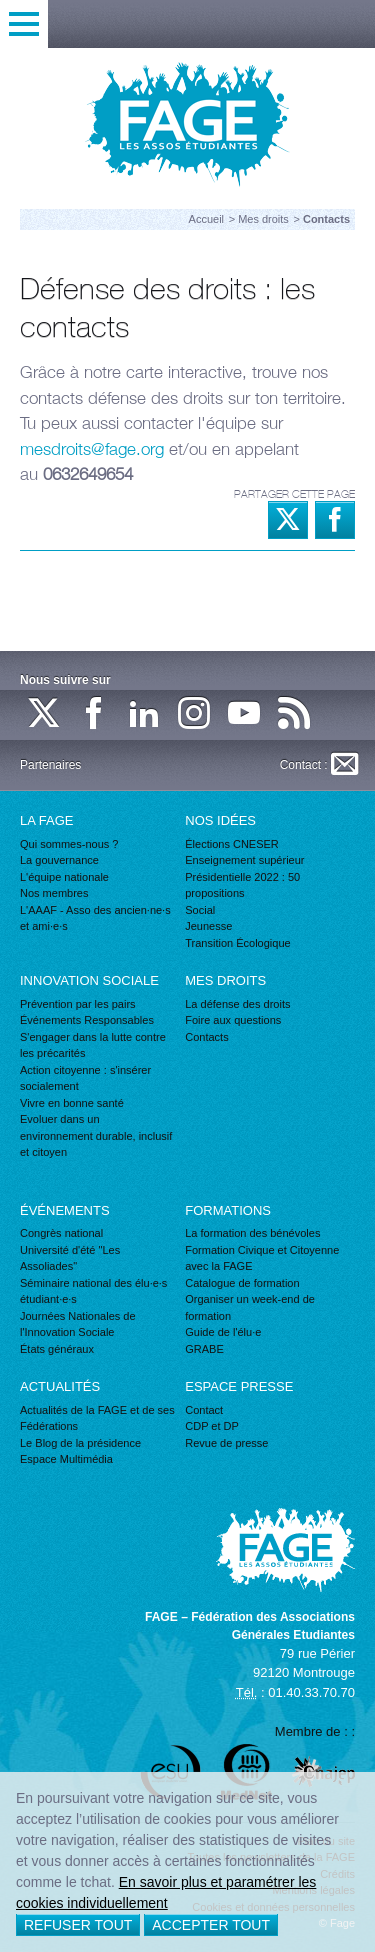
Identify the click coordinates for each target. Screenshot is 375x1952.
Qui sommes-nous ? (69, 844)
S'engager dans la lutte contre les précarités (93, 1045)
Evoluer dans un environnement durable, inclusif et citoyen (96, 1135)
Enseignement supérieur (244, 860)
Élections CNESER (232, 844)
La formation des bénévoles (252, 1233)
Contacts (206, 1037)
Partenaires (50, 765)
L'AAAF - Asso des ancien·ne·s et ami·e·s (95, 918)
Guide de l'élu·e (223, 1332)
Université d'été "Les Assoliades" (70, 1258)
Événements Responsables (87, 1020)
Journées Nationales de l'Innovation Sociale (78, 1324)
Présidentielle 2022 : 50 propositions (242, 885)
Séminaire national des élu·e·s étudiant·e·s (93, 1291)
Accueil (206, 219)
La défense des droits (237, 1004)
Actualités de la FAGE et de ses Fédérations (97, 1418)
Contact (204, 1410)
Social (200, 910)
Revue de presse (226, 1443)
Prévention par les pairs (78, 1004)
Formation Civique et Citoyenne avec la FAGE (262, 1258)
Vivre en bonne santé (72, 1103)
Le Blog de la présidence (80, 1443)
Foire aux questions (233, 1020)
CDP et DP (212, 1426)
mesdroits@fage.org (92, 449)
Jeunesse (208, 926)
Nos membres (54, 893)
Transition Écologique (237, 943)
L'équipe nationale (64, 877)
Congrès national (61, 1233)
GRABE (204, 1349)
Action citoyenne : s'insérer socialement (85, 1078)
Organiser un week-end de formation (250, 1307)
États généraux (57, 1349)
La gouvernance (59, 860)
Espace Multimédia (66, 1459)
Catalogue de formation (242, 1283)
